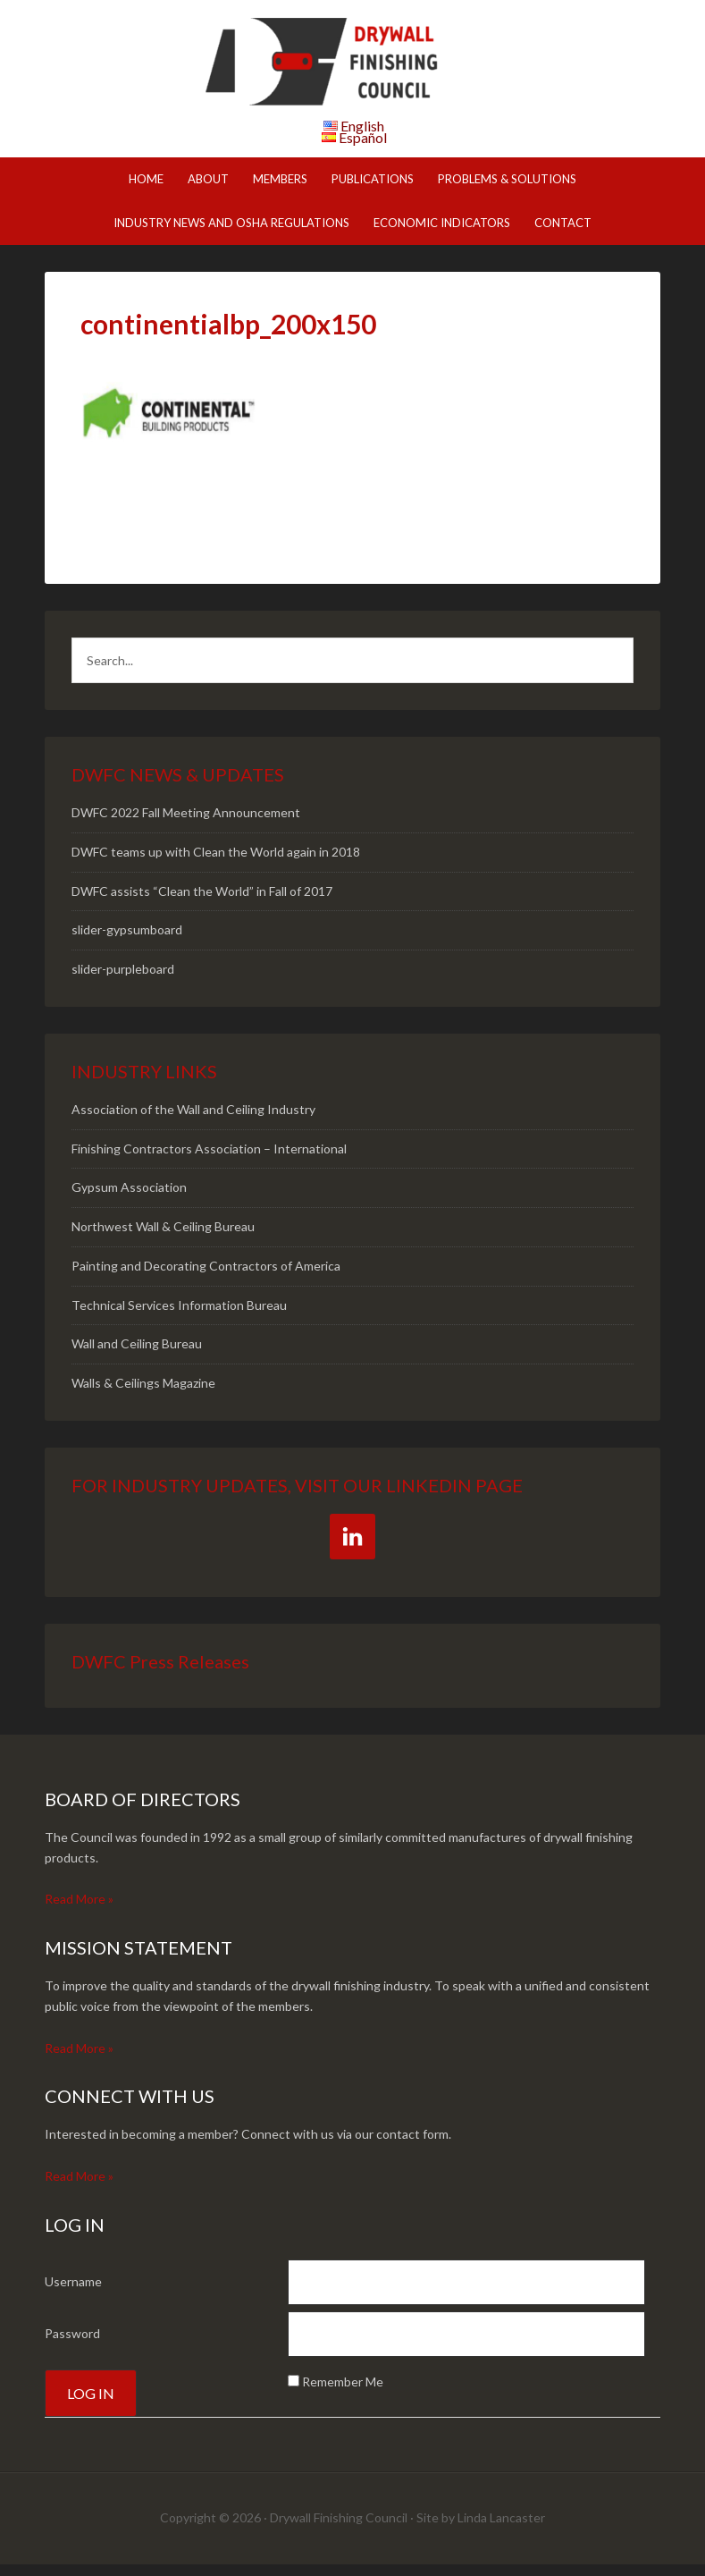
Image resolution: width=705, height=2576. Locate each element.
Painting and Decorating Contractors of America (205, 1277)
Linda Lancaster (501, 2529)
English (362, 125)
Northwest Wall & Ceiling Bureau (163, 1238)
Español (363, 137)
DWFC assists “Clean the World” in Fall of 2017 (201, 902)
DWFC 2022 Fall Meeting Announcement (185, 824)
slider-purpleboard (122, 980)
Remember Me (342, 2393)
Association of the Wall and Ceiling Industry (193, 1120)
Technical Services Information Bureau (179, 1316)
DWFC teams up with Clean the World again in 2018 (215, 863)
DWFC (352, 62)
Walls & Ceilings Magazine (143, 1394)
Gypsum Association (129, 1198)
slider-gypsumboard (126, 941)
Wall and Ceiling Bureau (136, 1355)
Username (73, 2293)
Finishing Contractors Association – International (209, 1160)
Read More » (79, 1910)
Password (72, 2344)
